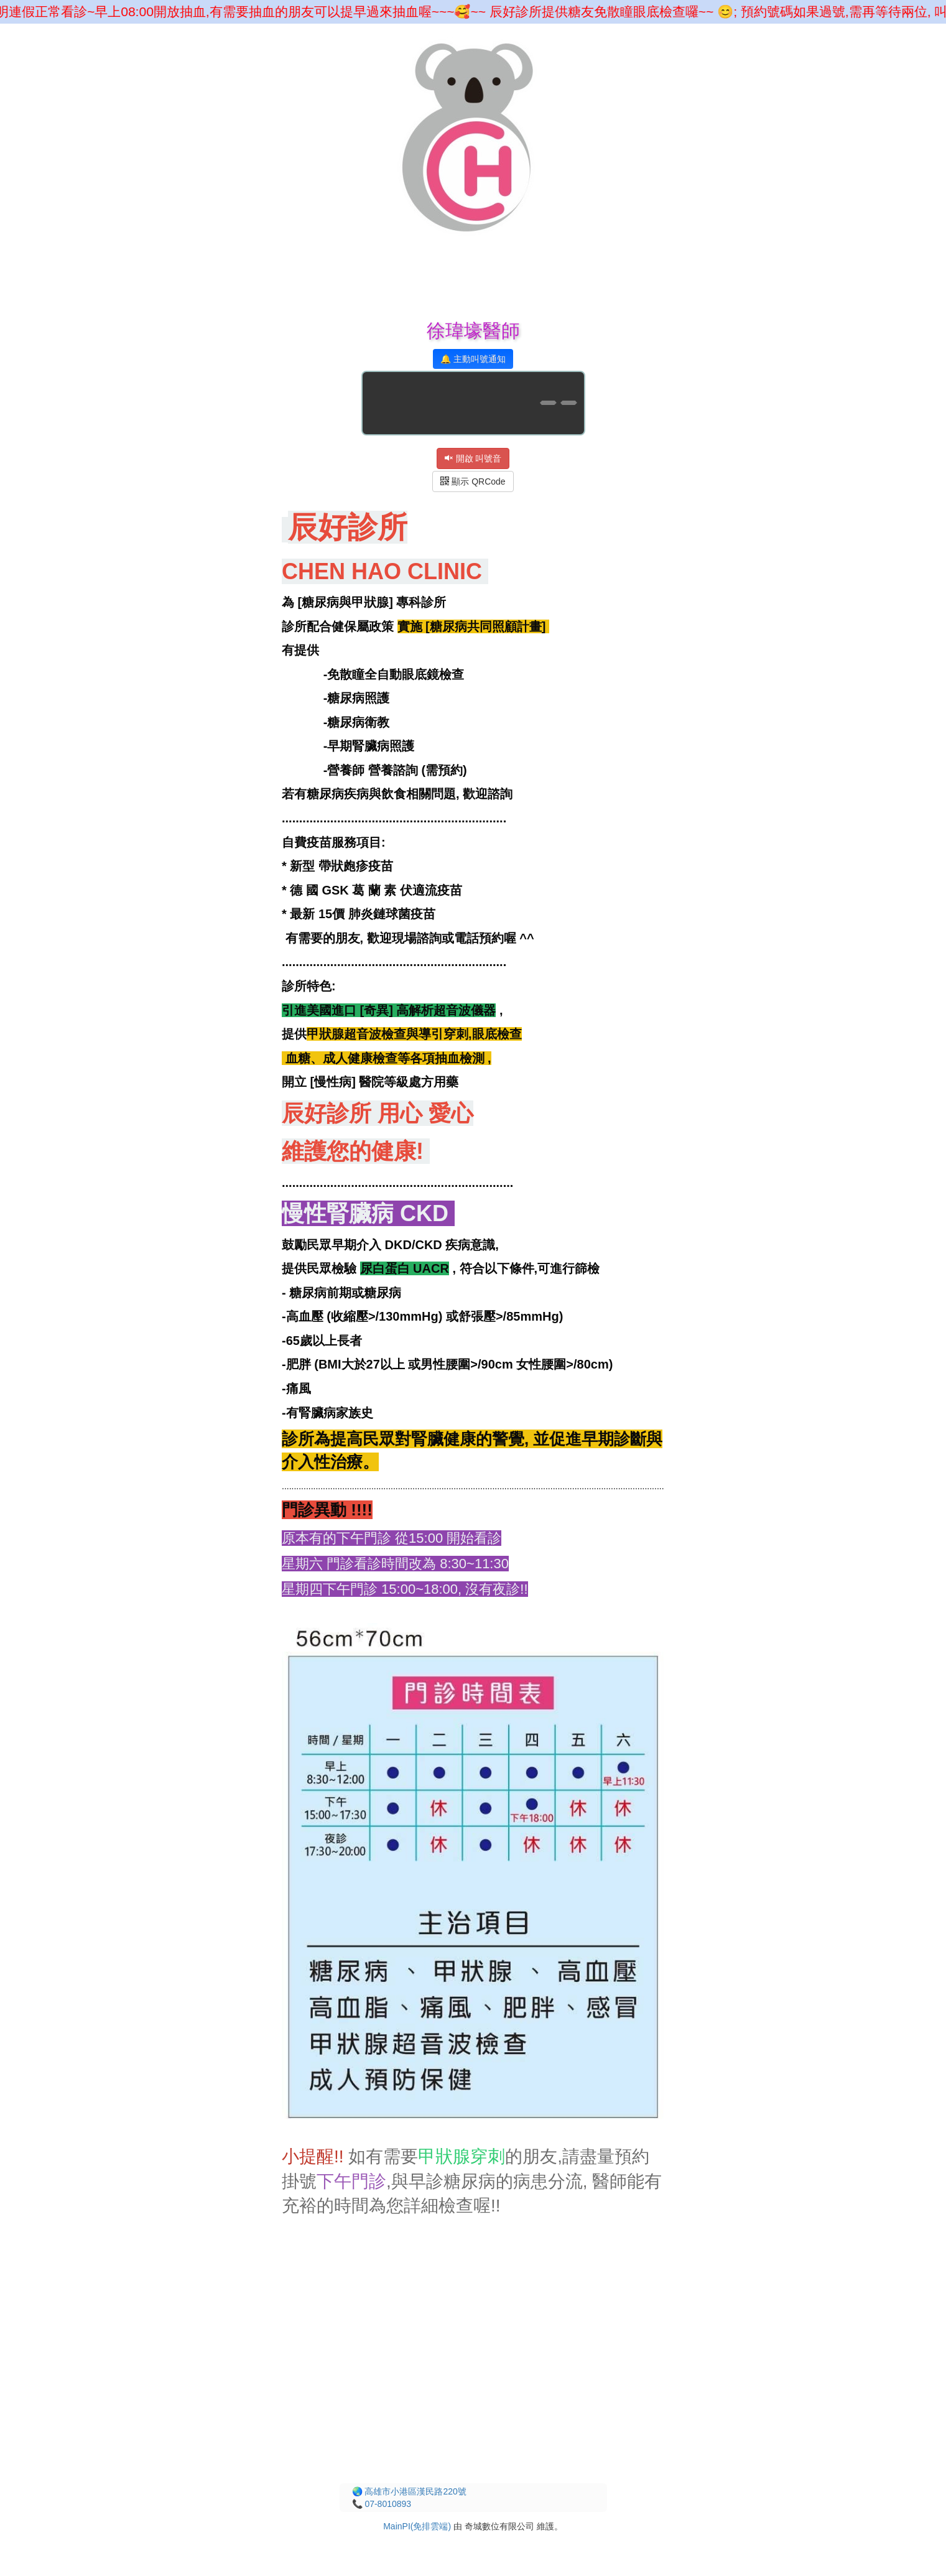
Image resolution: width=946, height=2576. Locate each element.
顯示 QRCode (472, 481)
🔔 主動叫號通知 (473, 359)
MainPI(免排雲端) (417, 2526)
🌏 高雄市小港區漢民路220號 (409, 2491)
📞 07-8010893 (382, 2504)
